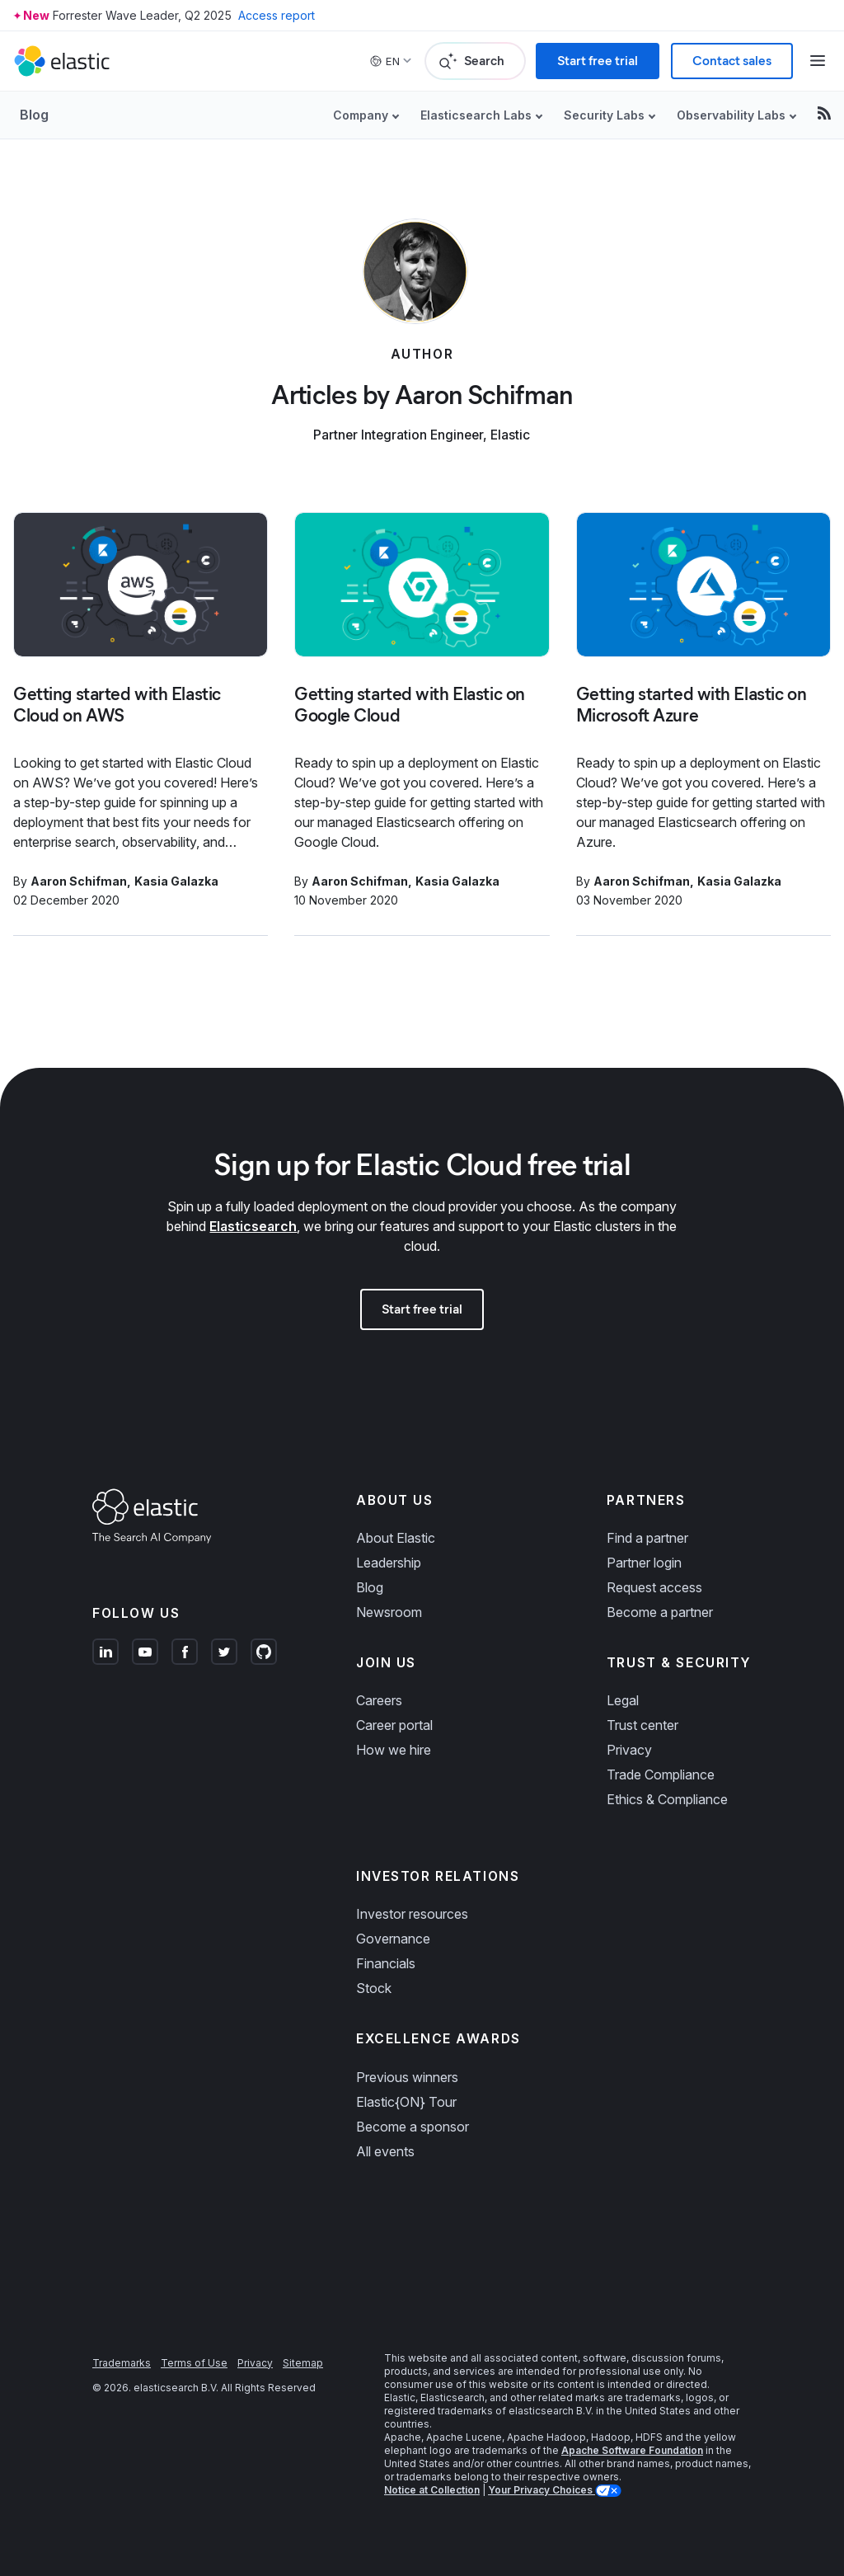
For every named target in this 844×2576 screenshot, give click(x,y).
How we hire (393, 1750)
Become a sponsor (412, 2126)
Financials (385, 1963)
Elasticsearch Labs (476, 115)
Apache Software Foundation (632, 2450)
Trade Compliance (661, 1774)
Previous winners (407, 2077)
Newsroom (389, 1612)
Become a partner (660, 1612)
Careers (379, 1700)
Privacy (629, 1750)
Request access (654, 1587)
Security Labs (604, 115)
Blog (34, 114)
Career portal (394, 1725)
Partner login (644, 1562)
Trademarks (121, 2363)
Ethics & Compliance (667, 1799)
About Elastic (395, 1538)
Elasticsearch (253, 1226)
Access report (276, 15)
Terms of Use (194, 2363)
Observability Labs (731, 115)
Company (360, 115)
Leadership (388, 1562)
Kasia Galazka (176, 881)
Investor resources (412, 1914)
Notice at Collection (432, 2490)
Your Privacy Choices (541, 2490)
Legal (623, 1700)
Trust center (642, 1725)
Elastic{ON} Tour (406, 2102)
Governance (393, 1938)
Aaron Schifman (78, 881)
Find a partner (647, 1538)
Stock (374, 1988)
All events (385, 2151)
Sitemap (303, 2363)
